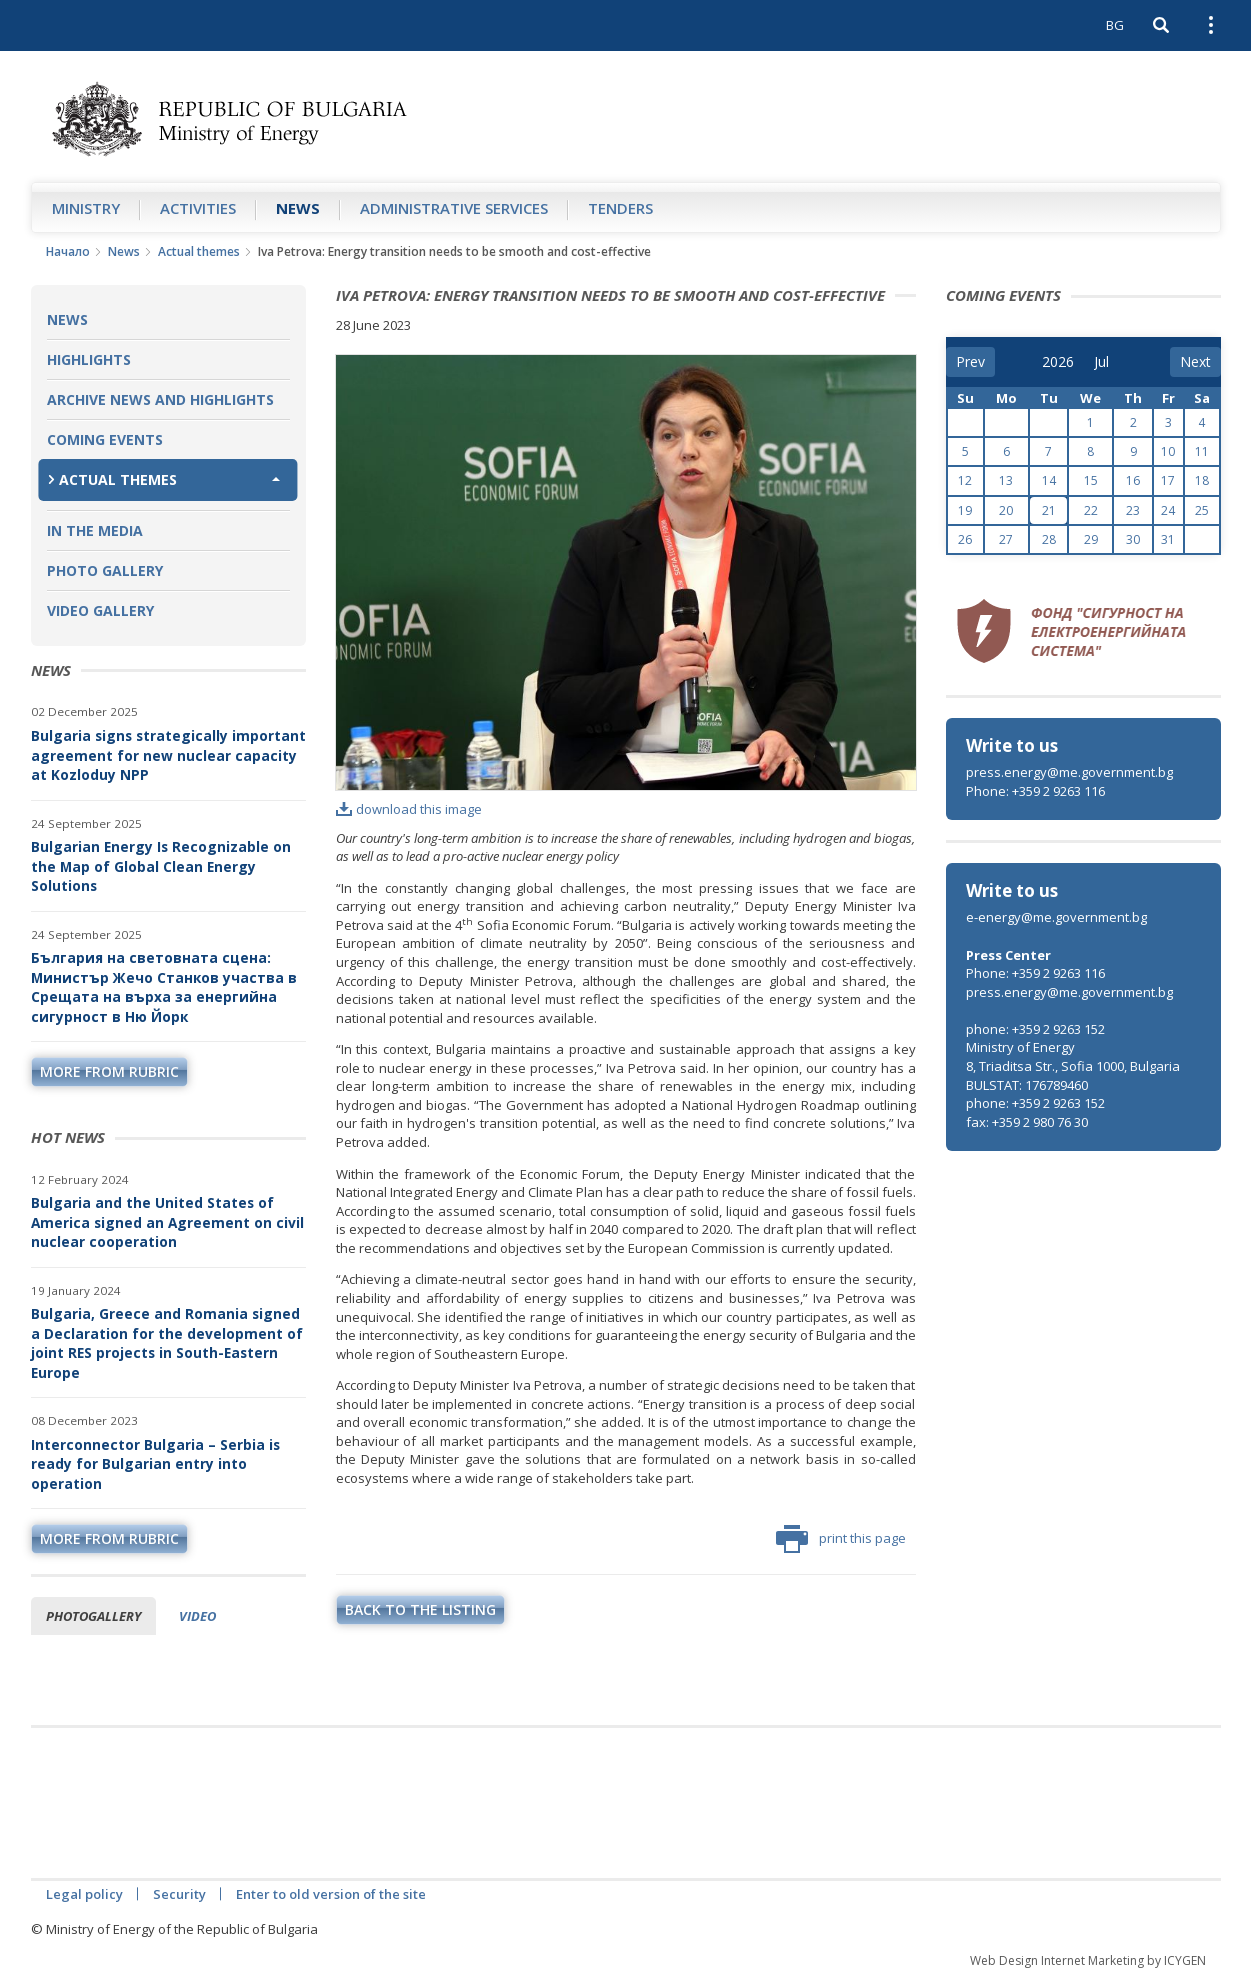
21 (1049, 510)
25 (1202, 510)
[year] (1058, 362)
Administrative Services (454, 208)
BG (1115, 25)
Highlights (89, 359)
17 (1168, 480)
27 (1006, 539)
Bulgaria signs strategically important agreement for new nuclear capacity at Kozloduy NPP (168, 755)
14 (1049, 480)
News (298, 208)
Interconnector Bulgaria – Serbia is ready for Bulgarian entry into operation (155, 1464)
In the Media (95, 530)
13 (1006, 480)
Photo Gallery (105, 570)
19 (965, 510)
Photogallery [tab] (93, 1616)
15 (1091, 480)
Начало (68, 251)
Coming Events (105, 439)
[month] (1108, 362)
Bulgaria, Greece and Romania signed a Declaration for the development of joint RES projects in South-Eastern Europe (167, 1343)
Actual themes (199, 251)
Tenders (620, 208)
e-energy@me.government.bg (1056, 917)
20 (1006, 510)
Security (179, 1894)
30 (1133, 539)
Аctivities (198, 208)
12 (965, 480)
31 (1168, 539)
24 (1168, 510)
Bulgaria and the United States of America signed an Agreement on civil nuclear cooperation (167, 1222)
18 (1202, 480)
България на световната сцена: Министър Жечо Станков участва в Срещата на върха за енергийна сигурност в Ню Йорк (164, 987)
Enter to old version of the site (331, 1894)
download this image (409, 809)
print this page (841, 1539)
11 (1202, 451)
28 (1049, 539)
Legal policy (84, 1894)
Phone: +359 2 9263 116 (1035, 791)
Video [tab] (197, 1616)
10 (1168, 451)
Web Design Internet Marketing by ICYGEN (1088, 1960)
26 (965, 539)
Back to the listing (420, 1609)
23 (1133, 510)
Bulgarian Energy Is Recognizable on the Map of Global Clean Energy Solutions (161, 866)
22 (1091, 510)
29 (1091, 539)
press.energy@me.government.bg (1069, 772)
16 (1133, 480)
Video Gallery (100, 610)
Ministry (86, 208)
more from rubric (109, 1071)
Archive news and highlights (160, 399)
